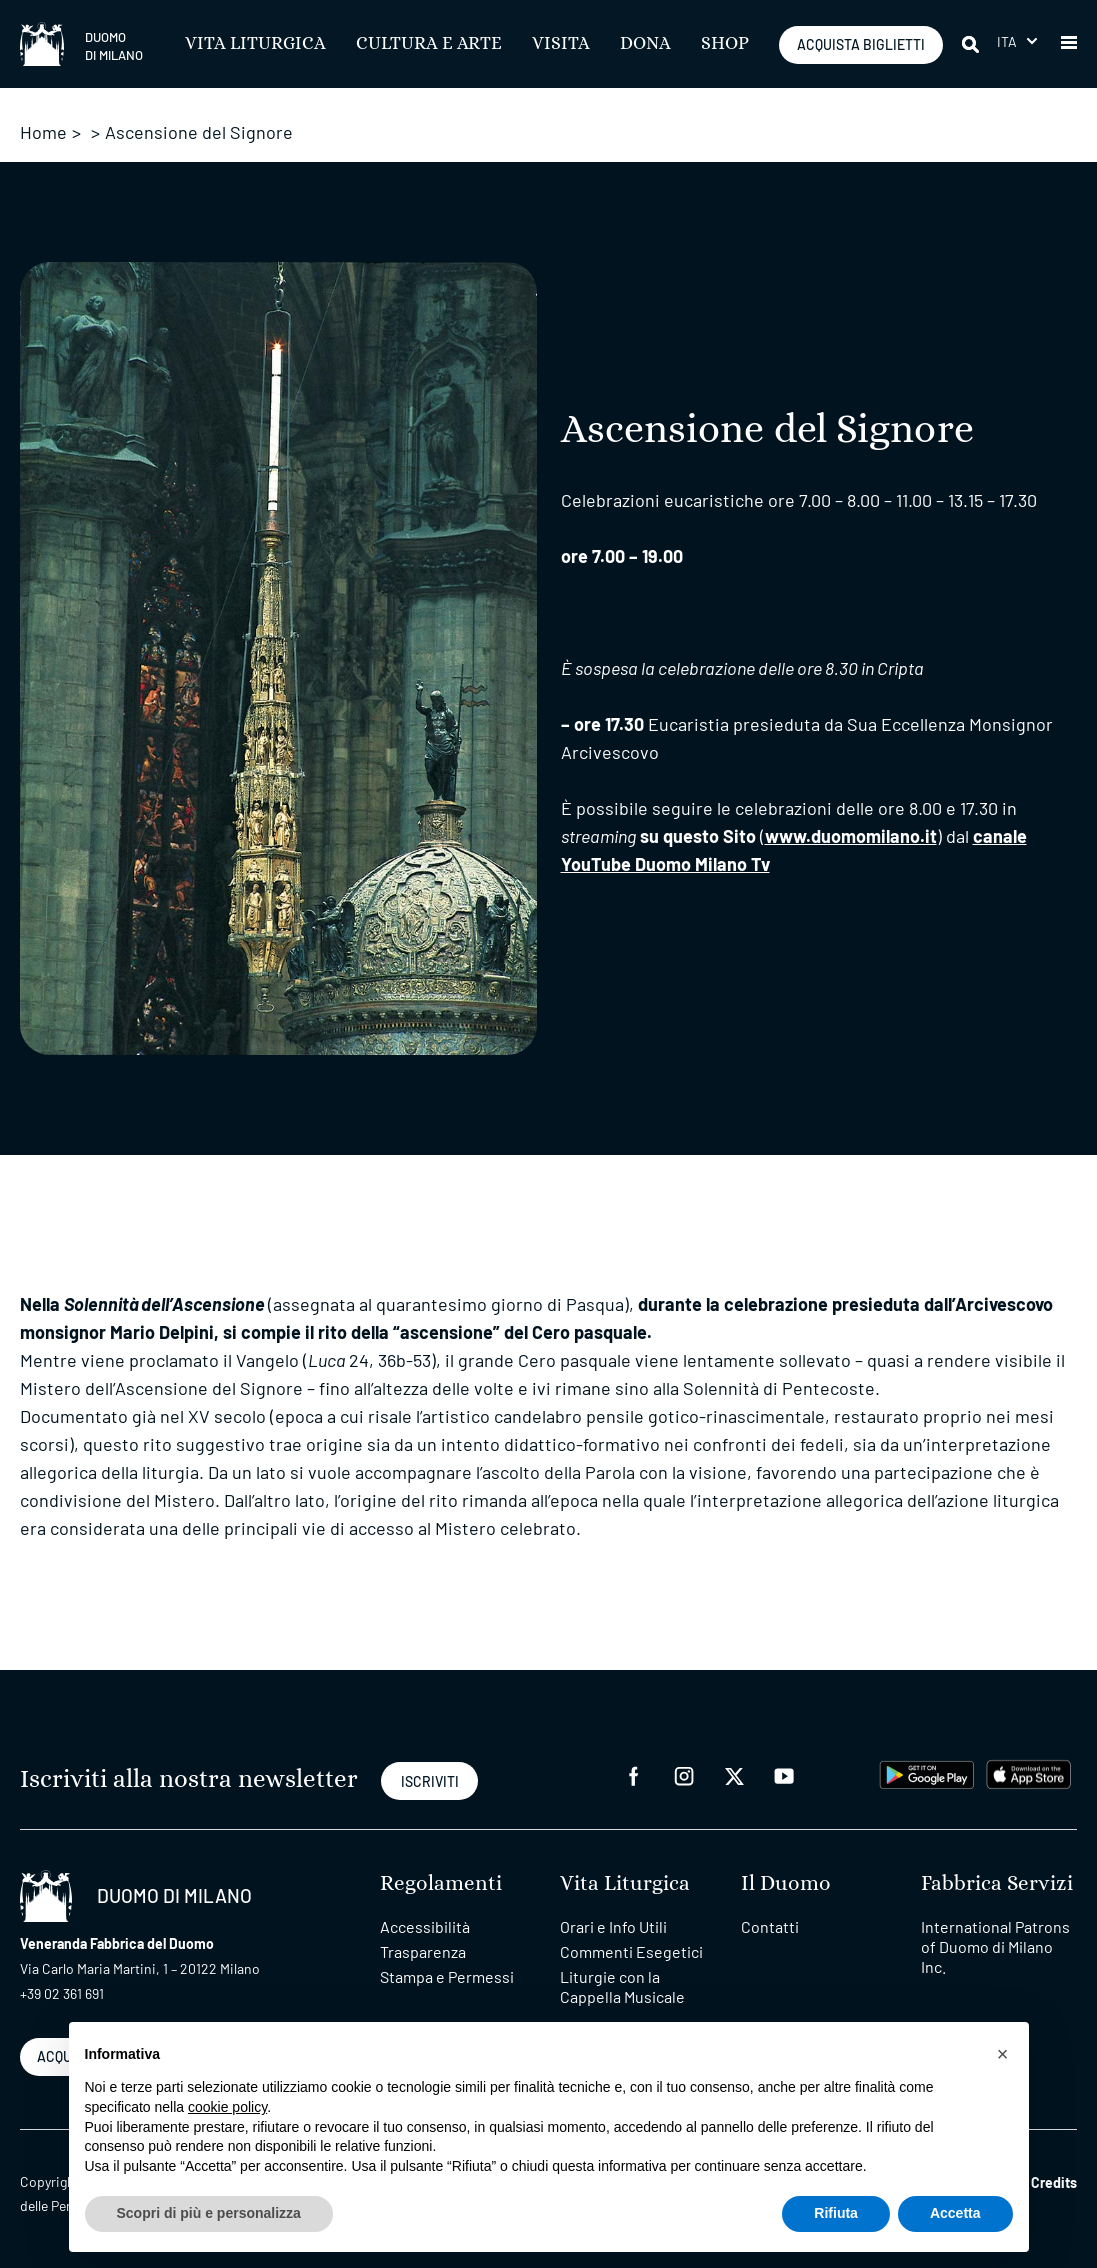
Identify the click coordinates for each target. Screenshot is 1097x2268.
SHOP (725, 44)
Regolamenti (441, 1883)
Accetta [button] (955, 2213)
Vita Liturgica (255, 44)
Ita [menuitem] (1007, 41)
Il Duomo (786, 1883)
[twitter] (734, 1773)
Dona (645, 44)
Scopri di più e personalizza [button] (209, 2213)
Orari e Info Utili (613, 1926)
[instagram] (684, 1773)
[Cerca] (972, 44)
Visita (561, 44)
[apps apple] (1028, 1771)
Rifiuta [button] (836, 2213)
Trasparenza (423, 1951)
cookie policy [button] (227, 2107)
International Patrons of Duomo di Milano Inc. (995, 1946)
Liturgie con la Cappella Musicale (622, 1986)
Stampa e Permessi (447, 1976)
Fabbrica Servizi (997, 1883)
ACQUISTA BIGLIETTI (861, 44)
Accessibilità (425, 1926)
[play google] (927, 1771)
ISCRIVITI (430, 1781)
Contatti (770, 1926)
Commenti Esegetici (631, 1951)
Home (43, 132)
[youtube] (784, 1773)
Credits (1054, 2182)
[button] (1069, 44)
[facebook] (634, 1773)
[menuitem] (1017, 41)
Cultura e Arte (429, 44)
